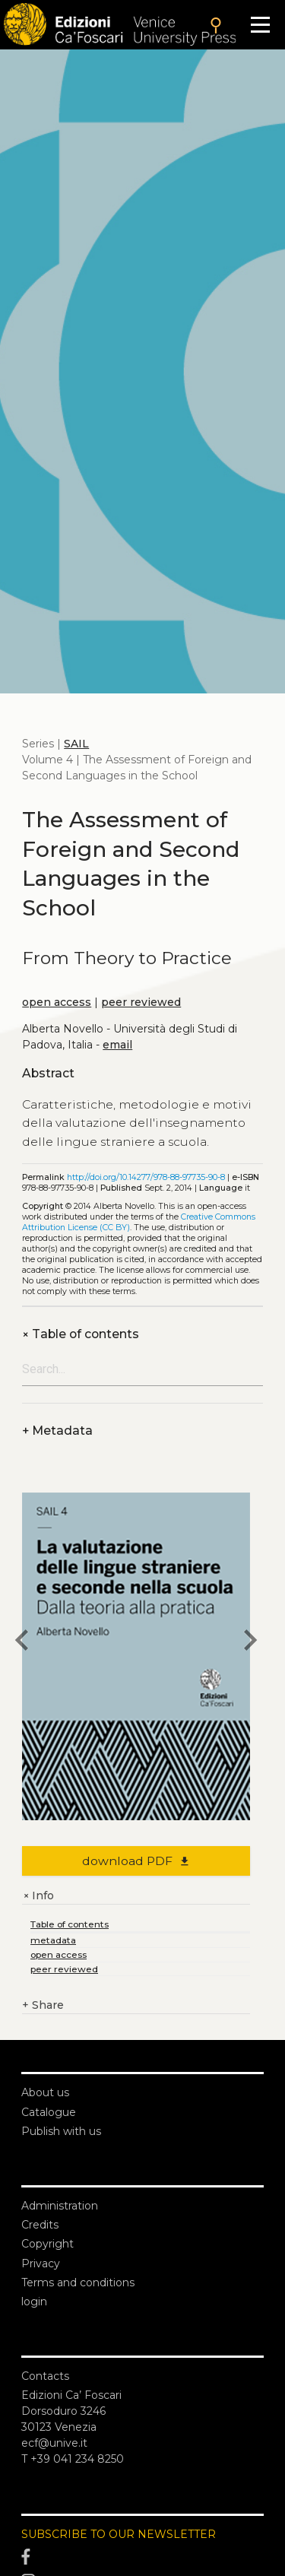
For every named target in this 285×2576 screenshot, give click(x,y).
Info (38, 1896)
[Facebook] (142, 2558)
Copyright (47, 2244)
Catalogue (48, 2112)
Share (43, 2005)
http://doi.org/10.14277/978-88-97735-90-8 (146, 1177)
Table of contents (80, 1334)
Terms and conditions (78, 2282)
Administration (59, 2206)
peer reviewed (141, 1002)
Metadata (57, 1430)
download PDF (136, 1861)
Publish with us (61, 2131)
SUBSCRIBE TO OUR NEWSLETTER (118, 2534)
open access (56, 1002)
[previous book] (22, 1642)
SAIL (76, 743)
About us (45, 2092)
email (117, 1045)
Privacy (40, 2263)
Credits (40, 2225)
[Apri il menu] (260, 24)
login (34, 2301)
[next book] (250, 1642)
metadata (53, 1940)
